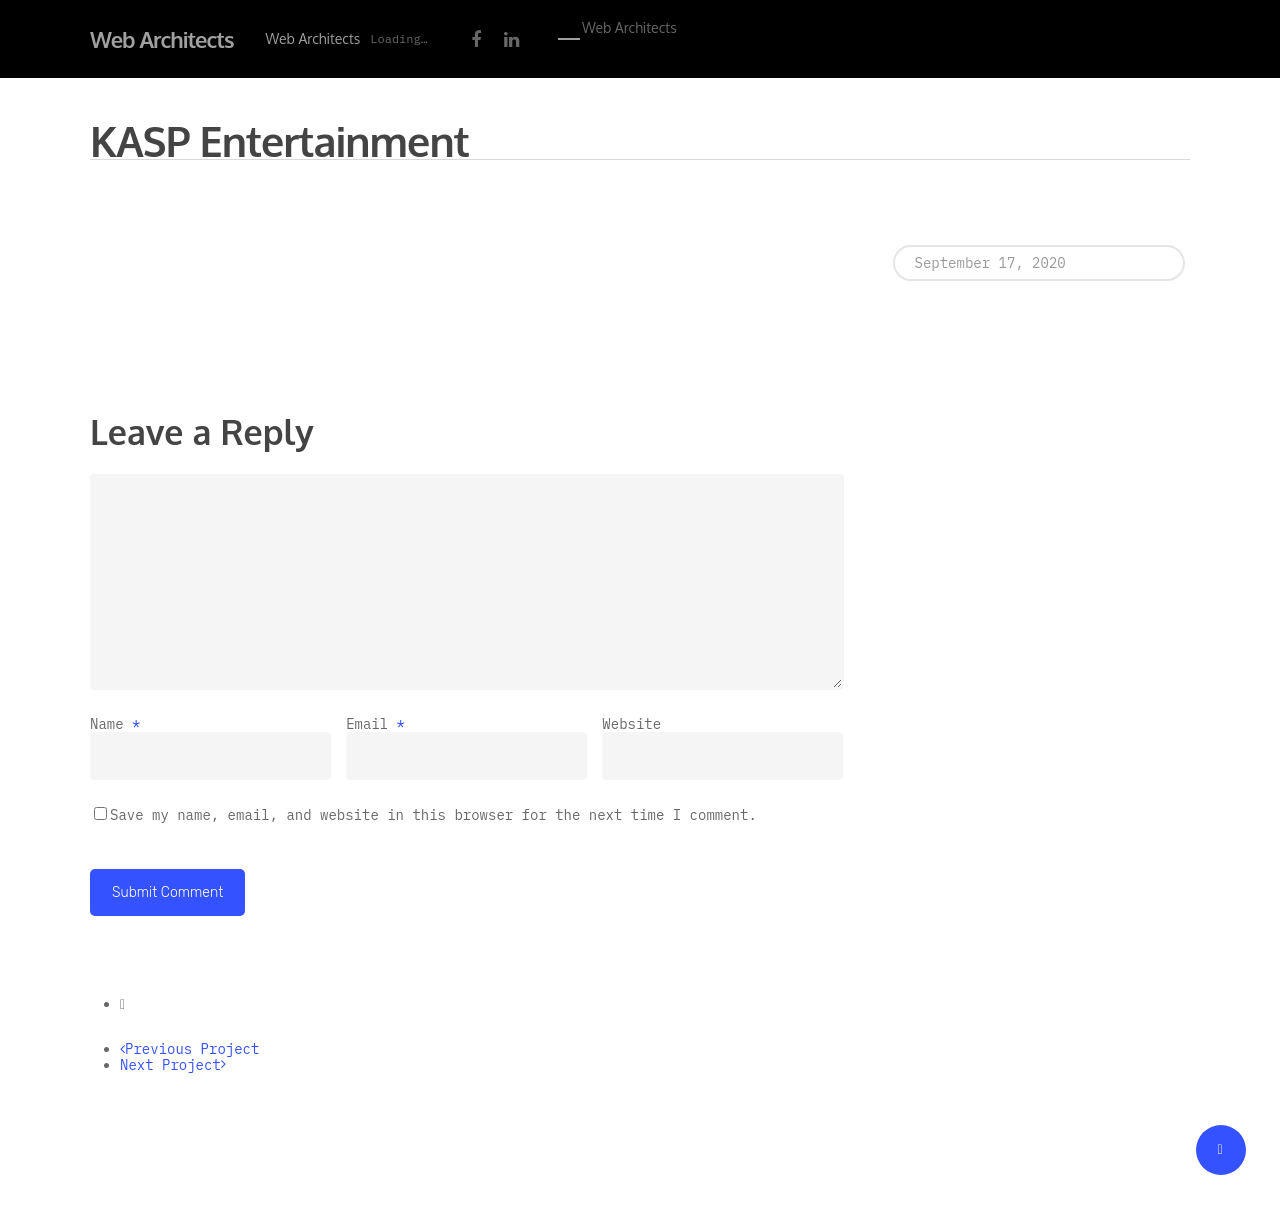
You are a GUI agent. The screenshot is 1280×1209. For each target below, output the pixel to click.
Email (375, 724)
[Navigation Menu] (570, 39)
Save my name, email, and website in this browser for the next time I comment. (433, 815)
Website (631, 724)
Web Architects (162, 39)
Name (115, 724)
